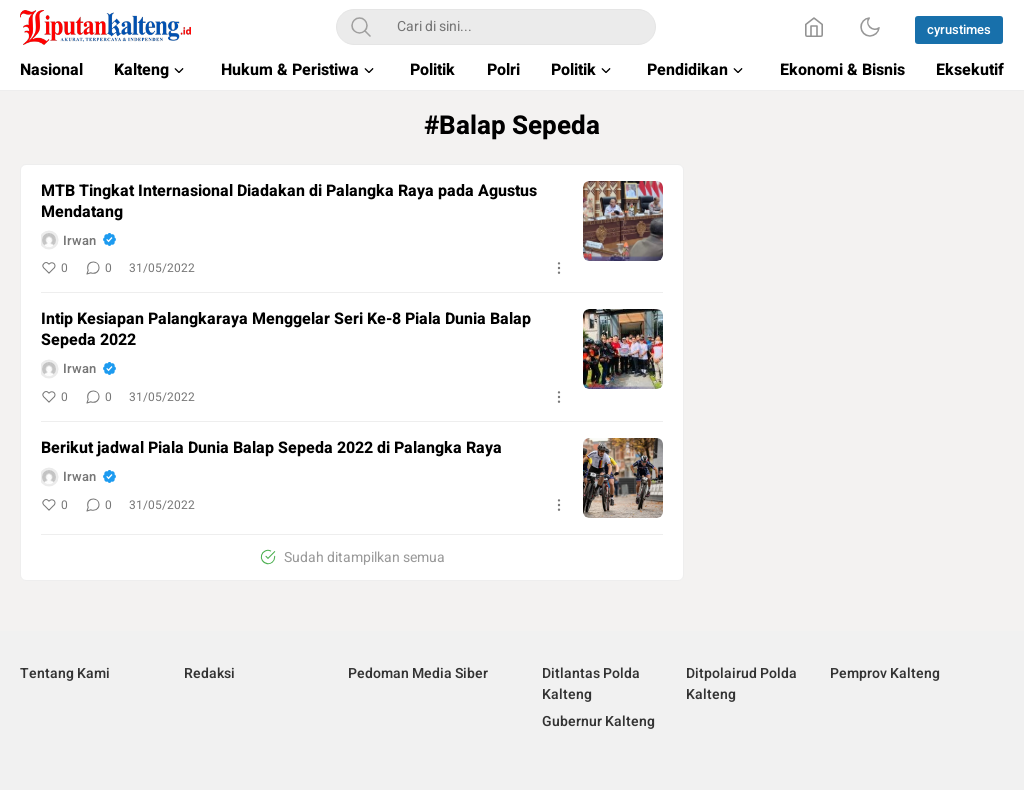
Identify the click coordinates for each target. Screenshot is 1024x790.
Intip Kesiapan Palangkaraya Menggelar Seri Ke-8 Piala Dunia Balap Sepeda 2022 (286, 330)
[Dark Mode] (870, 27)
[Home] (814, 27)
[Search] (361, 27)
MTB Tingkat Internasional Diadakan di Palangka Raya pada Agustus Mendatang (289, 202)
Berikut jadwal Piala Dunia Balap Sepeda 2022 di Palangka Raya (271, 448)
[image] (623, 221)
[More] (559, 268)
